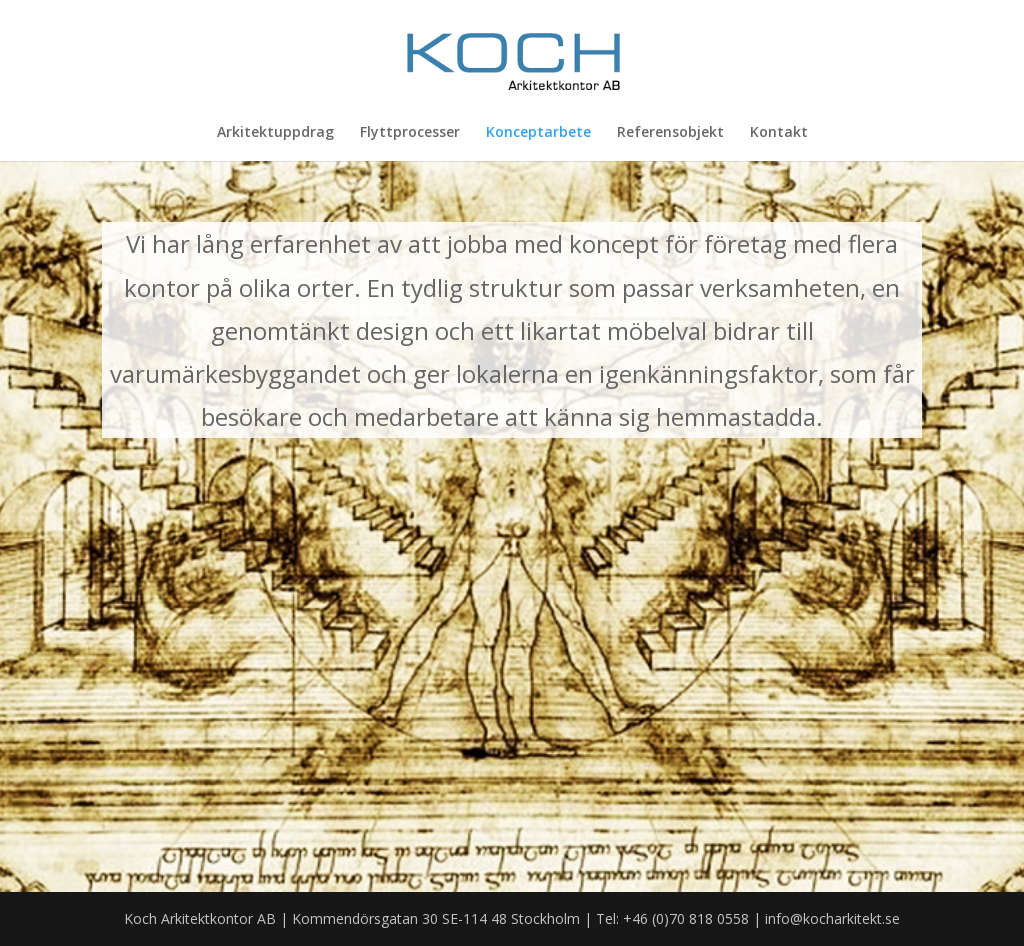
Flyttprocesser (410, 133)
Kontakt (779, 133)
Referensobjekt (670, 133)
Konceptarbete (538, 133)
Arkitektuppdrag (275, 133)
